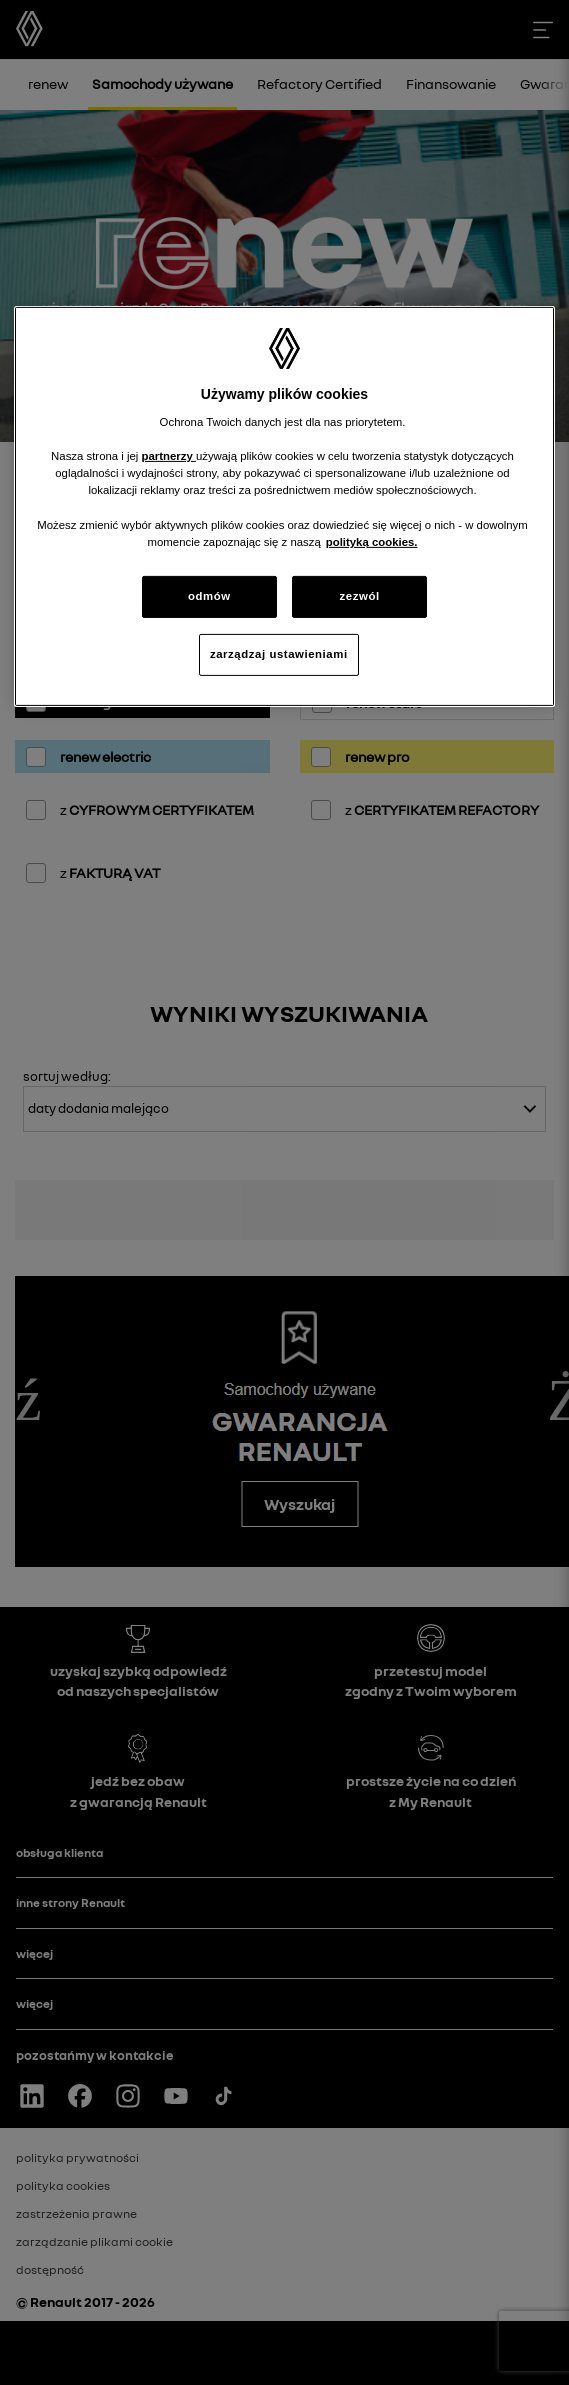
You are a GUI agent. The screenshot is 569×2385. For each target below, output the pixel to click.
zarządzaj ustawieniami (279, 654)
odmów (209, 596)
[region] (284, 506)
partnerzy (169, 456)
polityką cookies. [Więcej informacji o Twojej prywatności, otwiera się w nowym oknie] (372, 542)
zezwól (360, 596)
